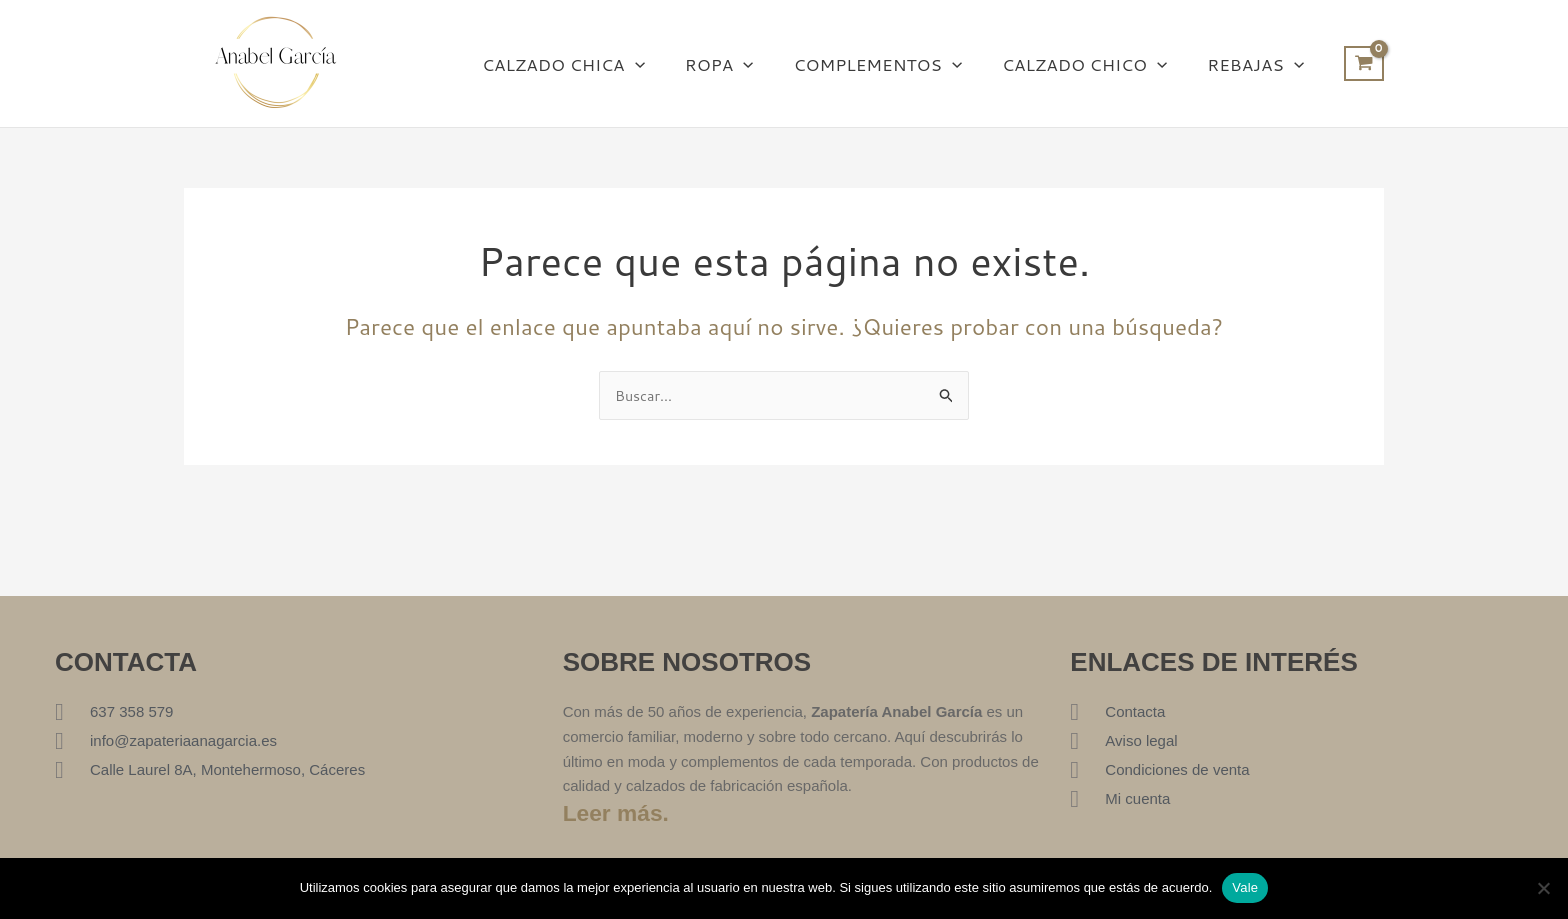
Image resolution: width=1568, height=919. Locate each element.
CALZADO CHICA (590, 64)
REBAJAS (1258, 64)
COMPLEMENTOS (893, 64)
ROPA (740, 64)
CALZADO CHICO (1093, 64)
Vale (1245, 887)
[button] (662, 64)
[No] (1543, 888)
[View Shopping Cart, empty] (1364, 64)
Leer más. (619, 812)
